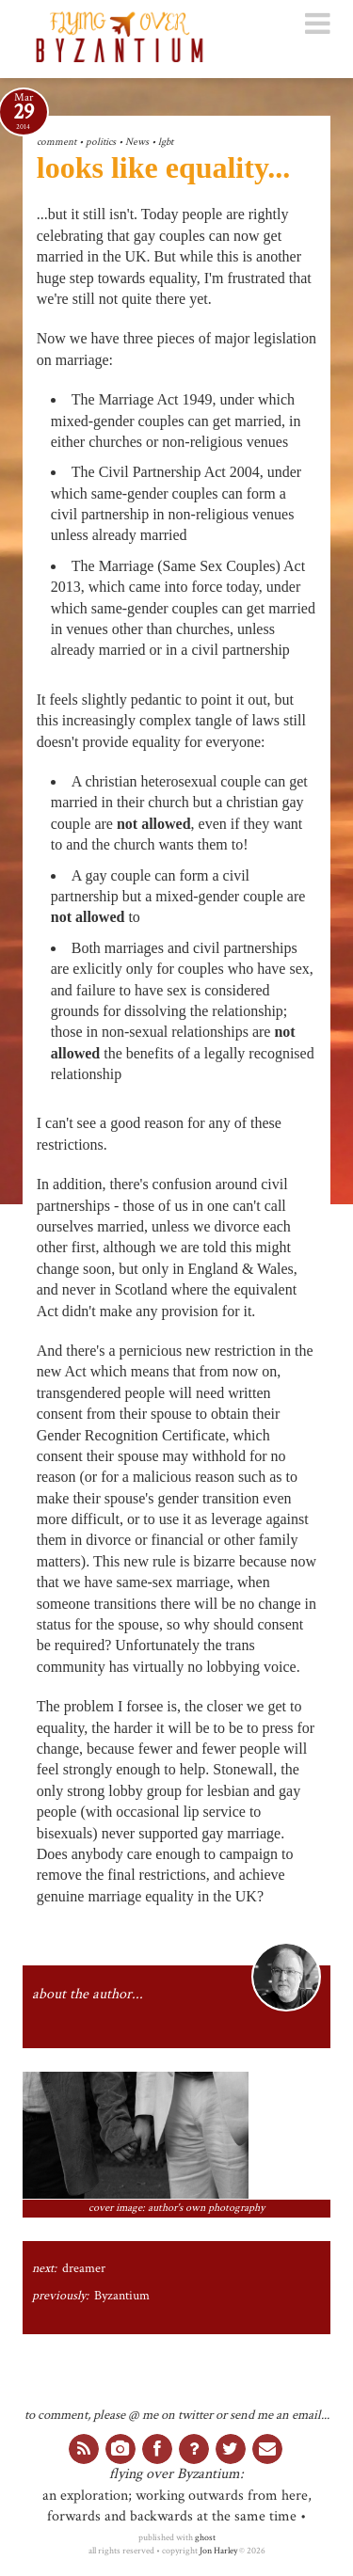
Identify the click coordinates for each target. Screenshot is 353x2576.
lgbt (165, 142)
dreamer (83, 2268)
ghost (205, 2537)
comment (56, 142)
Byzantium (122, 2295)
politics (101, 142)
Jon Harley (218, 2550)
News (137, 142)
